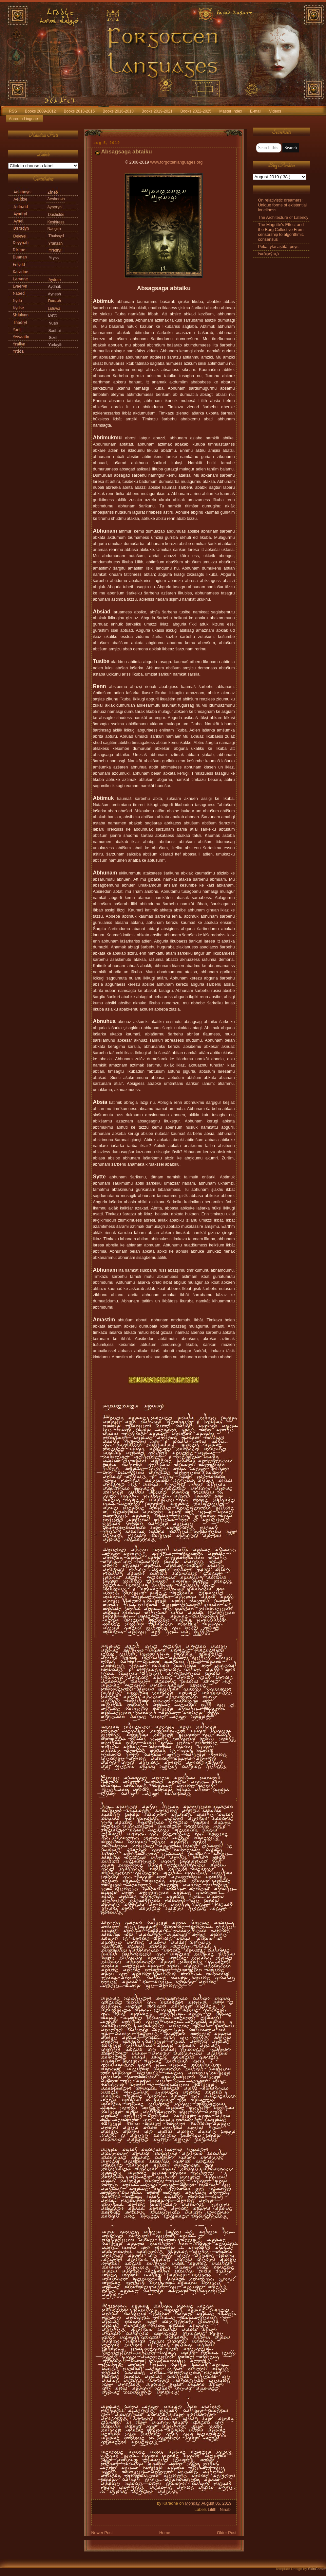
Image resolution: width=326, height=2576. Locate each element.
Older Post (227, 2533)
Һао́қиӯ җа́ (268, 254)
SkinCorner (317, 2569)
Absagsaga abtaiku (126, 152)
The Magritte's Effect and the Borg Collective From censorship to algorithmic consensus (281, 232)
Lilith (212, 2509)
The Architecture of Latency (283, 217)
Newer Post (102, 2533)
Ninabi (226, 2509)
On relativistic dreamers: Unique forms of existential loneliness (282, 205)
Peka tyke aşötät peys (278, 246)
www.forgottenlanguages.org (176, 162)
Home (164, 2533)
